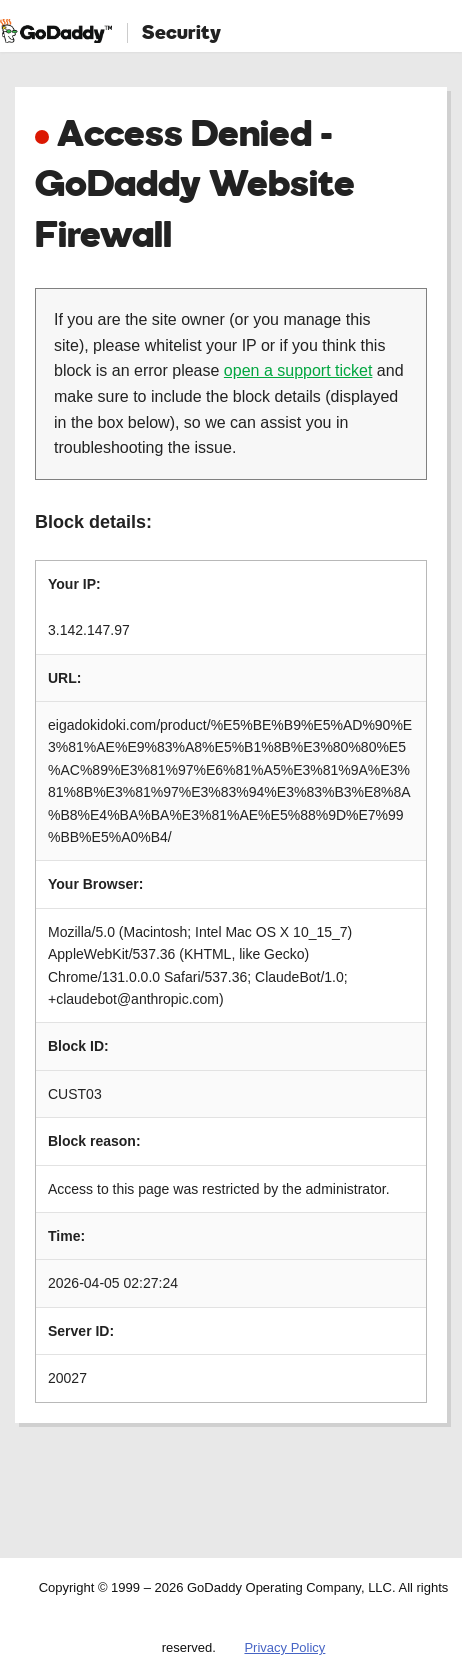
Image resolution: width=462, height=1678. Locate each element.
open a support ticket (298, 370)
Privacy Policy (284, 1647)
